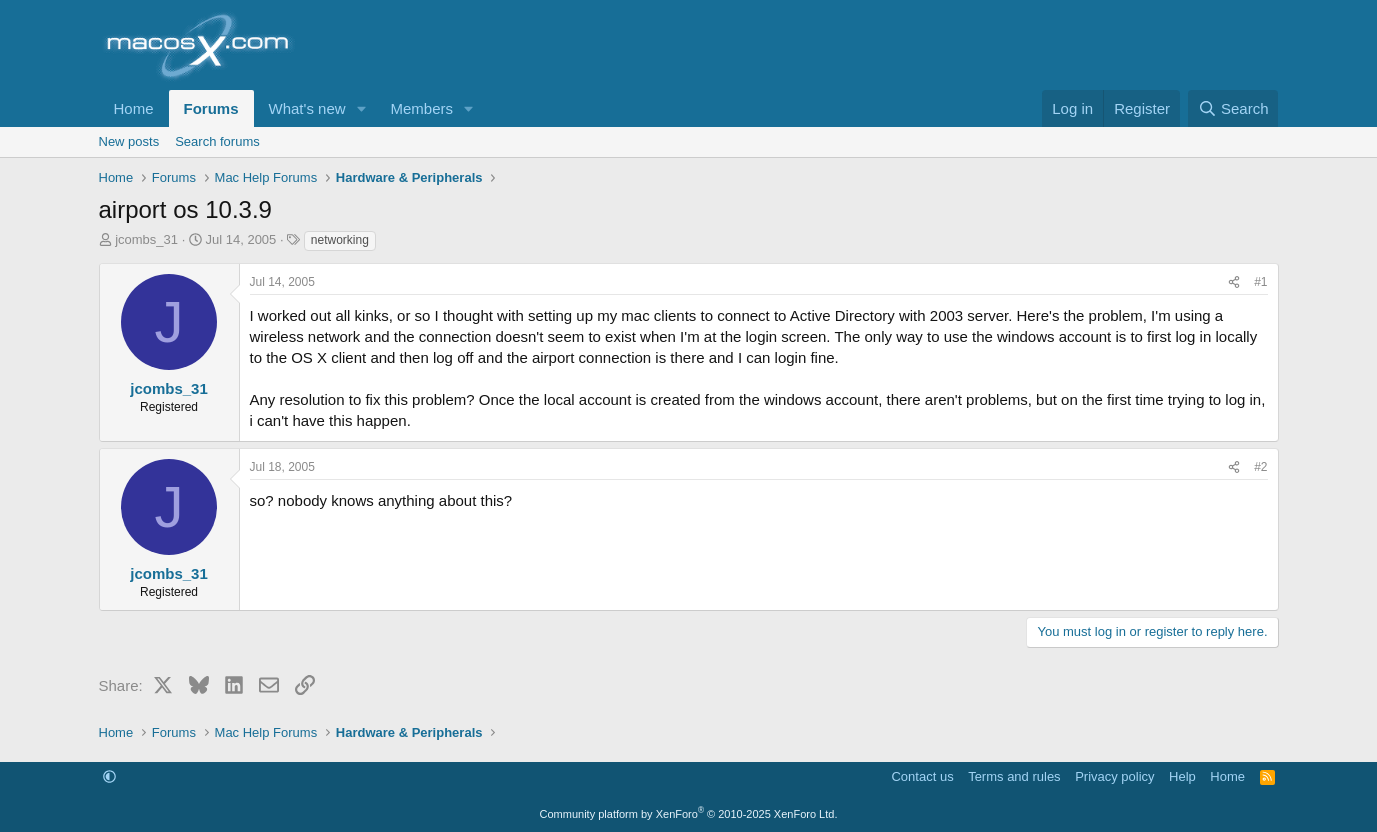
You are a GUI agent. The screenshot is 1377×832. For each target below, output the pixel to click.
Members (421, 108)
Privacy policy (1114, 776)
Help (1182, 776)
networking (340, 240)
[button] (361, 108)
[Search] (1233, 108)
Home (134, 108)
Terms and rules (1014, 776)
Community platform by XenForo (689, 814)
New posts (129, 141)
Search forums (217, 141)
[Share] (1234, 282)
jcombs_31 (146, 239)
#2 (1260, 467)
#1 (1260, 282)
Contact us (922, 776)
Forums (211, 108)
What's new (307, 108)
